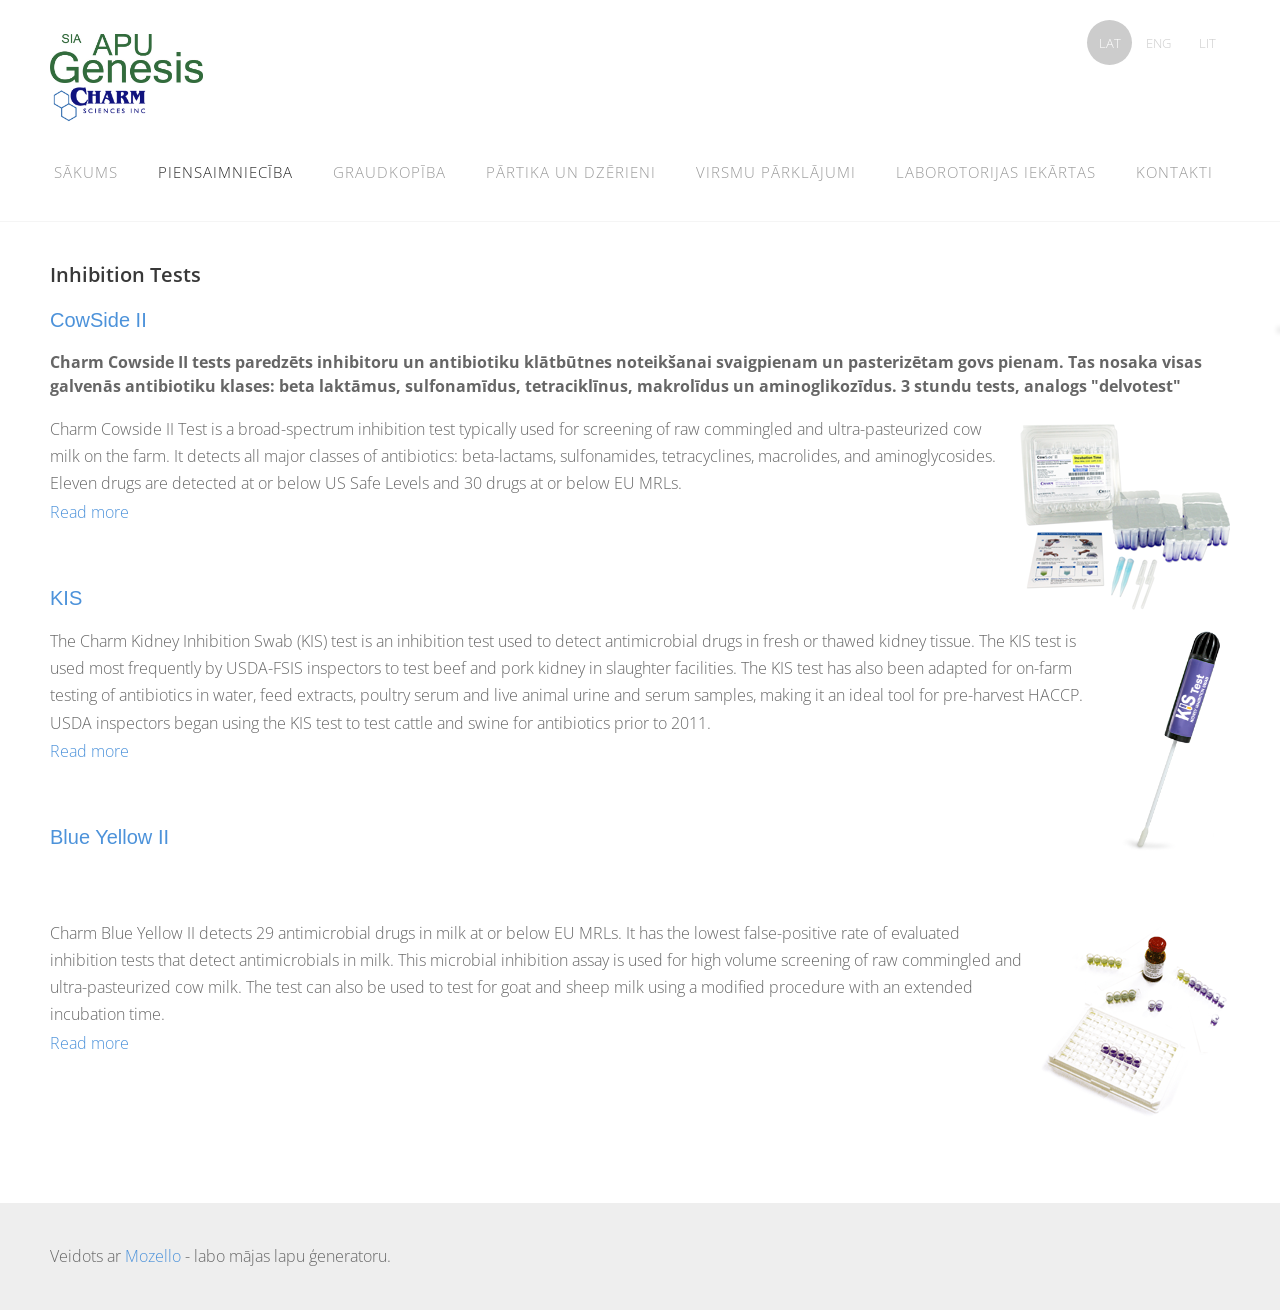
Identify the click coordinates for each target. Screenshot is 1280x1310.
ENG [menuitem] (1158, 43)
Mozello (153, 1256)
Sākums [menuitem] (86, 172)
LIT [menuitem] (1207, 43)
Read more (89, 512)
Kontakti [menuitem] (1174, 172)
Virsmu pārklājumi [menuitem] (776, 172)
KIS (66, 598)
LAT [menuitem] (1110, 43)
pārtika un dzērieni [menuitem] (571, 172)
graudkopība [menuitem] (389, 172)
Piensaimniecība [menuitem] (225, 172)
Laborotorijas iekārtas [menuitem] (996, 172)
